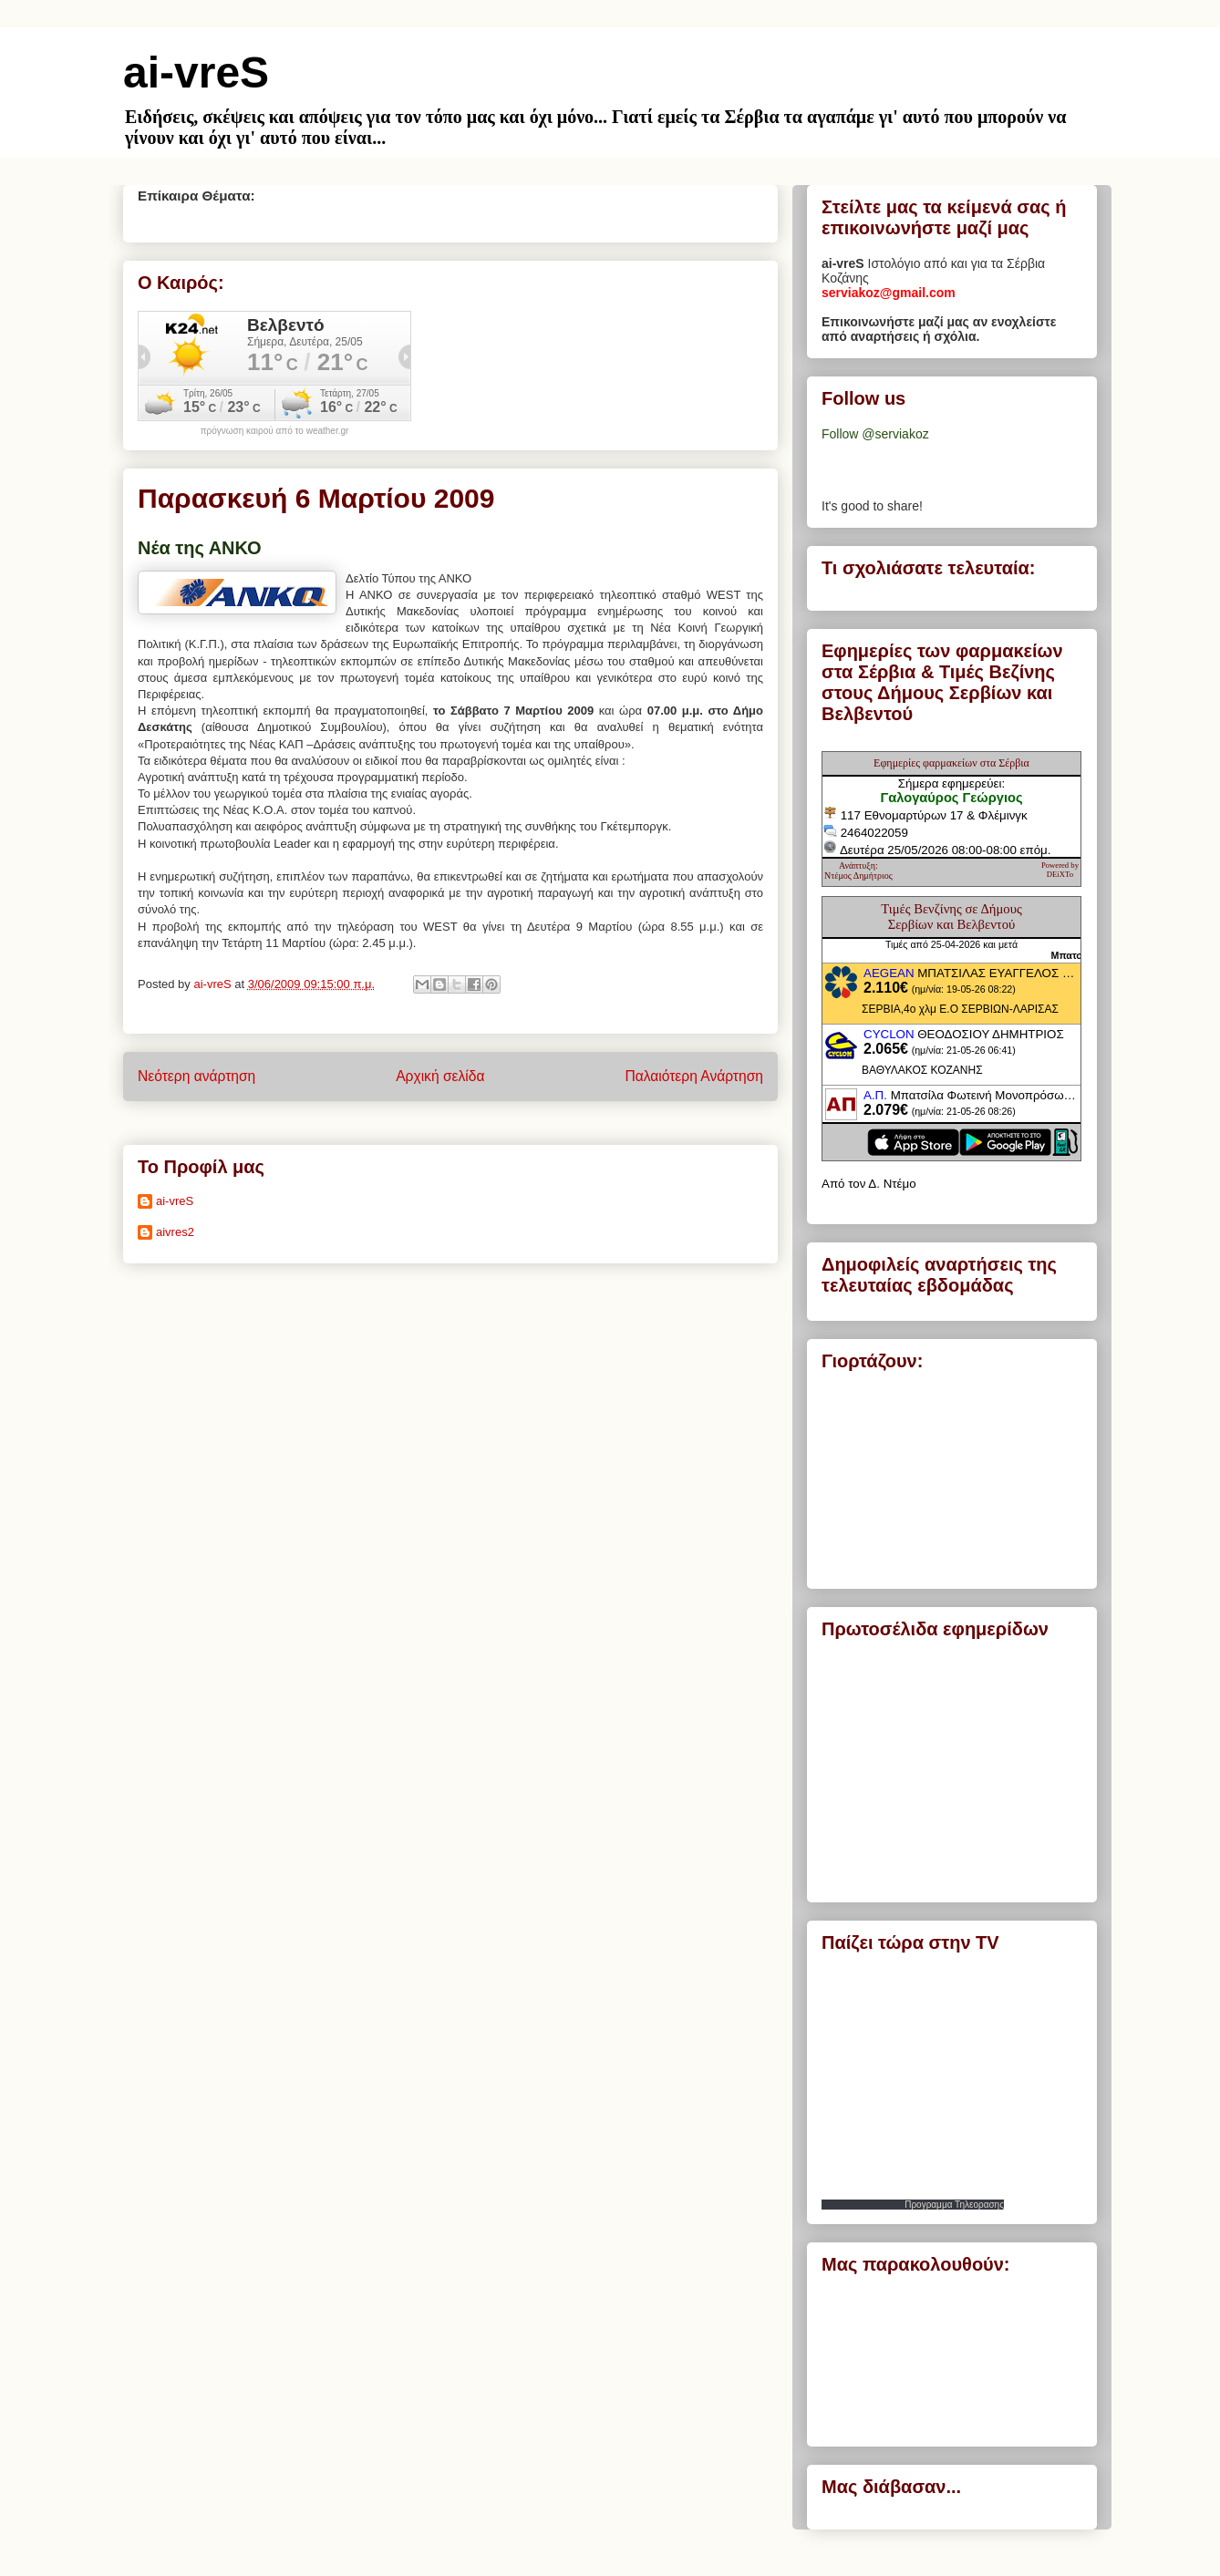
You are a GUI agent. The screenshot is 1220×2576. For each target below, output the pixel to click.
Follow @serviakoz (875, 434)
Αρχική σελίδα (440, 1076)
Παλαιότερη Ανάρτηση (694, 1076)
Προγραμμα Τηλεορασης (954, 2205)
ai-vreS (196, 72)
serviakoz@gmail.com (889, 292)
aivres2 (175, 1232)
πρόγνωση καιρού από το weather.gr (275, 431)
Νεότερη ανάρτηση (196, 1076)
